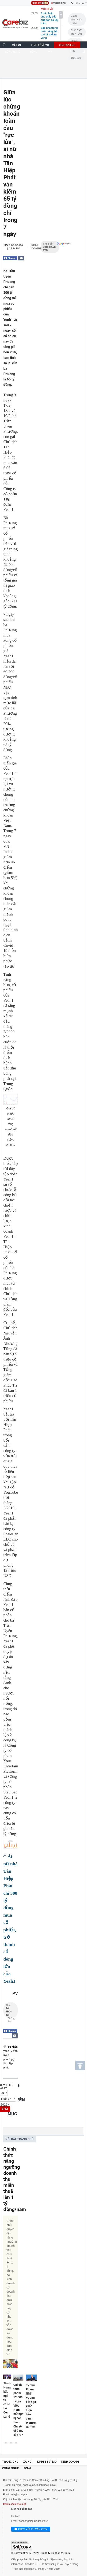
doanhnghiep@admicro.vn (33, 2521)
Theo (10, 2011)
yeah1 (7, 2050)
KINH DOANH (67, 45)
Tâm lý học (75, 49)
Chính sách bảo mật (14, 2504)
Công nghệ (10, 2468)
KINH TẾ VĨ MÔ (40, 45)
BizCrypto (76, 57)
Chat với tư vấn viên (30, 2529)
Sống (27, 2468)
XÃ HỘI (16, 45)
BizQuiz (75, 40)
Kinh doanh (36, 247)
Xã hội (27, 2461)
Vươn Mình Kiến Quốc (76, 20)
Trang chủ (10, 2461)
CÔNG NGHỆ (12, 51)
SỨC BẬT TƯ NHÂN (76, 32)
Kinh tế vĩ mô (47, 2461)
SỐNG (33, 51)
